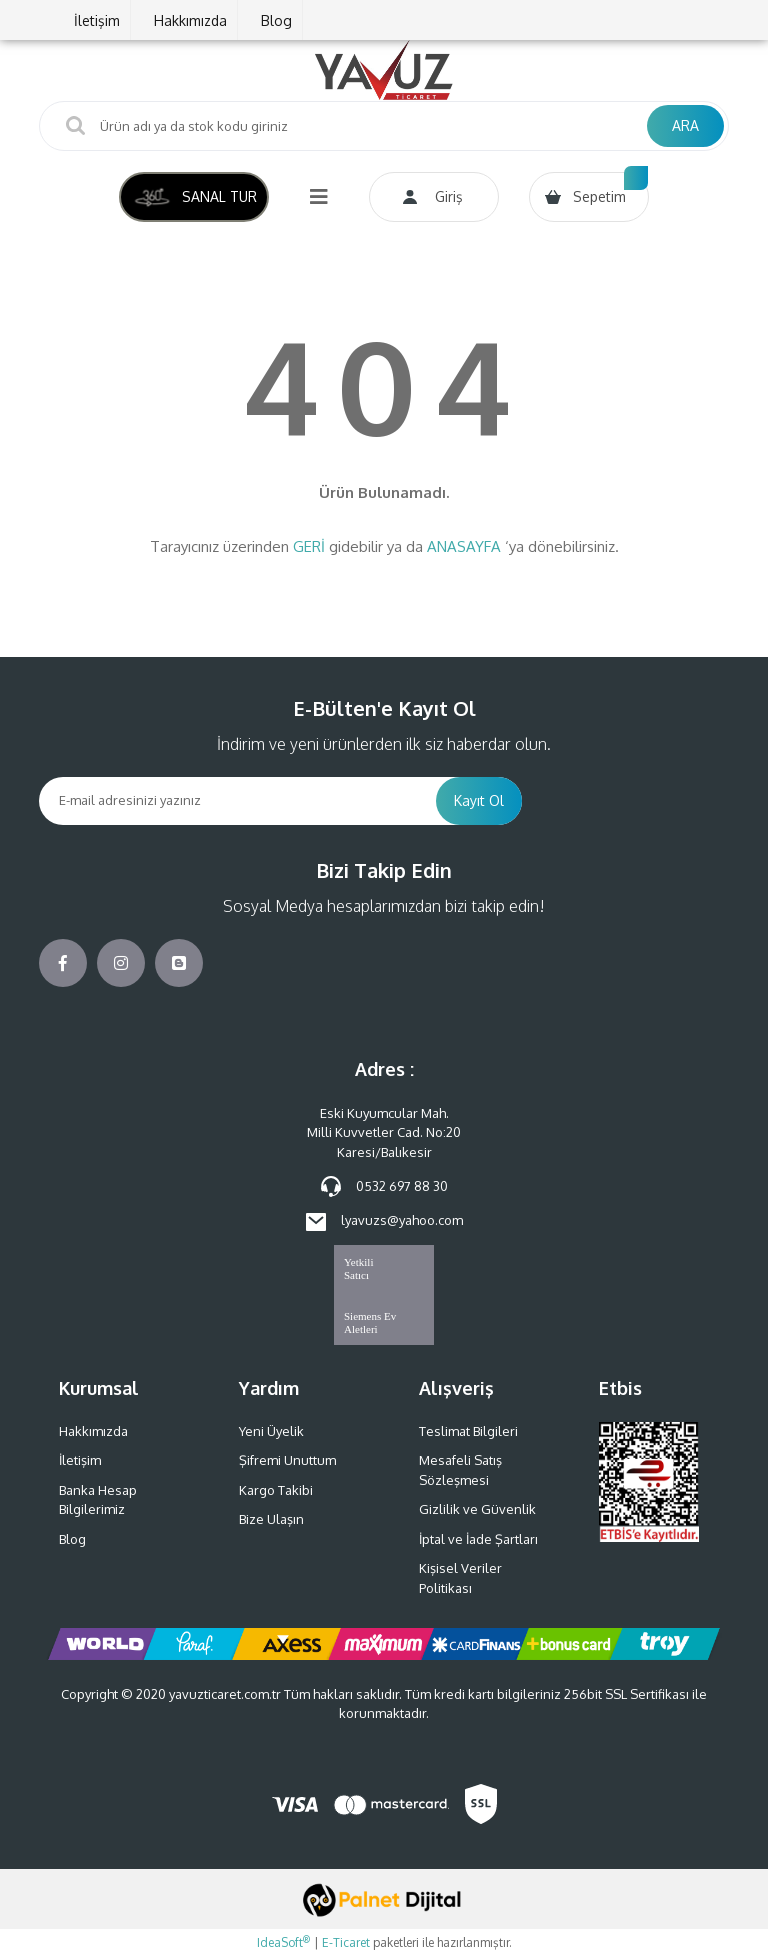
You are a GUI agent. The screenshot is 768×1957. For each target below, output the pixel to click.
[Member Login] (434, 197)
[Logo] (384, 70)
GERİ (309, 546)
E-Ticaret (346, 1942)
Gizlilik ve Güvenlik (477, 1509)
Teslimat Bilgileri (468, 1431)
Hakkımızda (190, 20)
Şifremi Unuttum (287, 1460)
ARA (685, 125)
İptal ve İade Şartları (478, 1539)
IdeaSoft (283, 1942)
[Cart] (589, 197)
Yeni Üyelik (271, 1431)
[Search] (384, 126)
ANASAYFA (464, 546)
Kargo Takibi (276, 1490)
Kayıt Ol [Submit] (479, 800)
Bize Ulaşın (271, 1519)
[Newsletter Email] (237, 801)
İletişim (97, 20)
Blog (276, 20)
